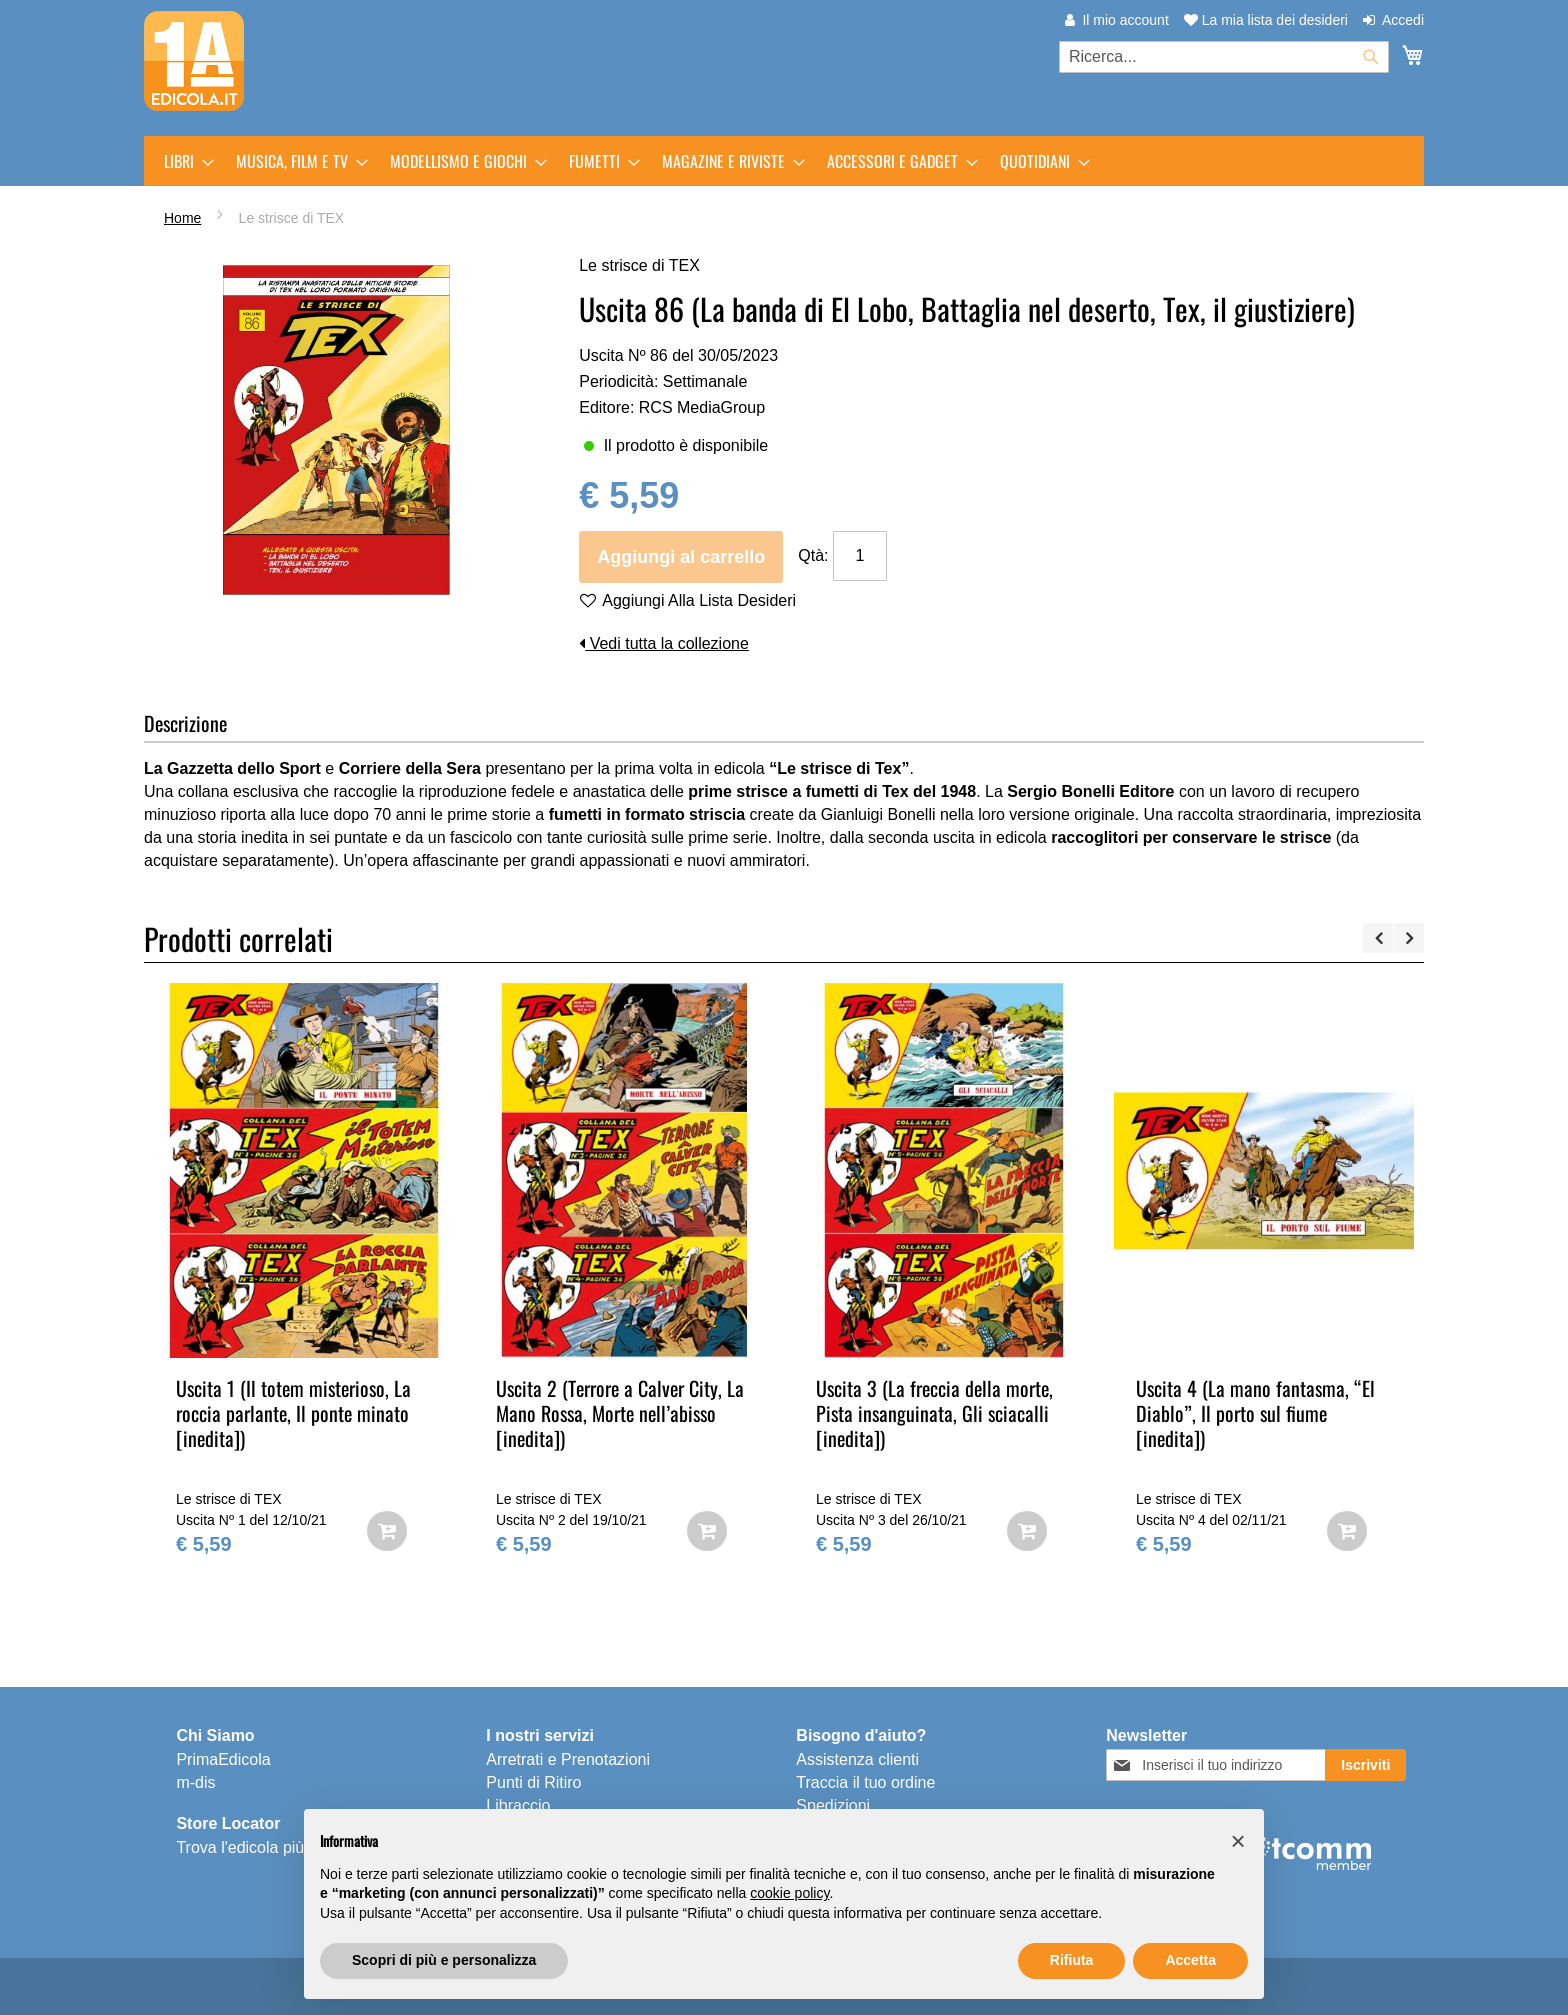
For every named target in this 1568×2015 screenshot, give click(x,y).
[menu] (784, 161)
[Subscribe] (1365, 1765)
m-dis (195, 1782)
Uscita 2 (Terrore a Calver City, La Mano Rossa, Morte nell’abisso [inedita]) (620, 1413)
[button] (1238, 1841)
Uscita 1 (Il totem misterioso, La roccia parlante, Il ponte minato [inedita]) (293, 1413)
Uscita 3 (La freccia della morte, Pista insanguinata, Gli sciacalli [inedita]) (934, 1413)
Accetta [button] (1190, 1960)
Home (182, 218)
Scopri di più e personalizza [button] (444, 1960)
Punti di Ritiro (533, 1782)
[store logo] (194, 61)
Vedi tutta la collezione (664, 643)
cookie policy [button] (789, 1893)
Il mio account (1125, 20)
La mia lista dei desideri (1266, 20)
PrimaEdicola (223, 1759)
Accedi (1403, 20)
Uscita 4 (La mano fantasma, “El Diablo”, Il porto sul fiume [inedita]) (1255, 1413)
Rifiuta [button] (1072, 1960)
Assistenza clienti (857, 1759)
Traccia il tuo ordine (865, 1782)
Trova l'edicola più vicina (262, 1847)
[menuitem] (183, 161)
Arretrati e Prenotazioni (568, 1759)
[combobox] (1224, 57)
